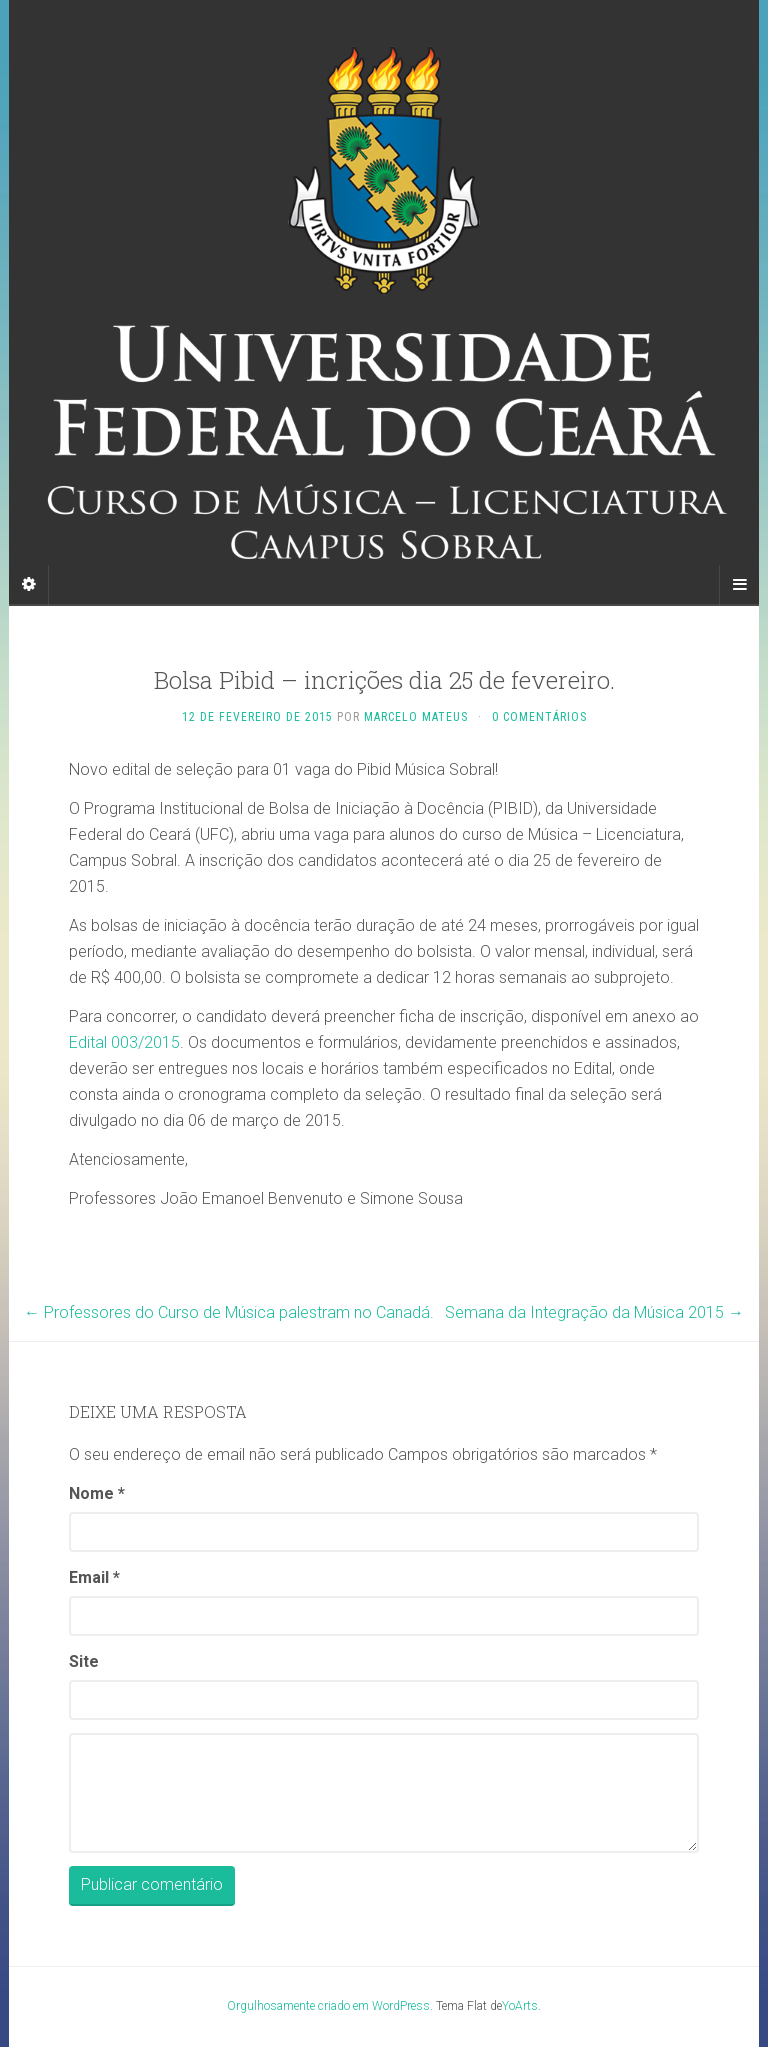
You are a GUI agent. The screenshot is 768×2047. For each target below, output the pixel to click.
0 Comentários (539, 717)
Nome (97, 1493)
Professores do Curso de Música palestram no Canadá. (229, 1312)
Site (84, 1661)
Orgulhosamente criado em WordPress (328, 2006)
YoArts (520, 2006)
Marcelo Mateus (416, 717)
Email (94, 1577)
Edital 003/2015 (124, 1042)
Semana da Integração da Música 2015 (594, 1312)
